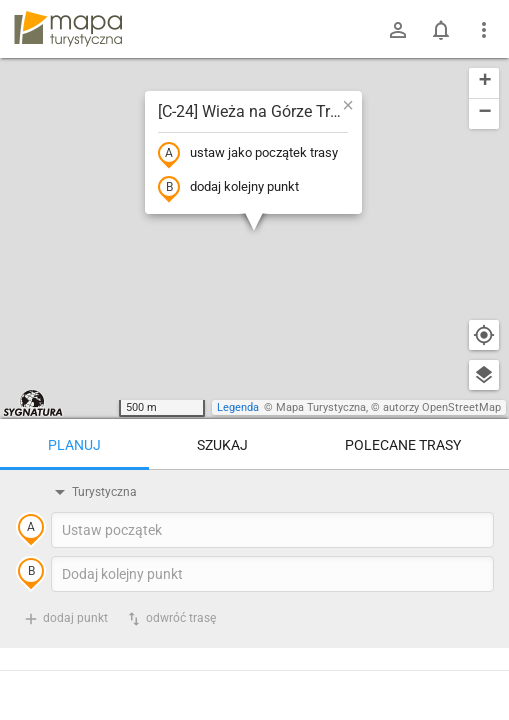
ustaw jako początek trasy (248, 154)
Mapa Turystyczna (321, 407)
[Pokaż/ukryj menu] (484, 30)
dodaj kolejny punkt (228, 188)
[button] (348, 105)
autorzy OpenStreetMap (442, 407)
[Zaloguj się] (398, 30)
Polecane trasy (403, 445)
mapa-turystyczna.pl (68, 29)
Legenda (238, 407)
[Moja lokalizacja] (484, 335)
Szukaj (222, 445)
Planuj (74, 445)
